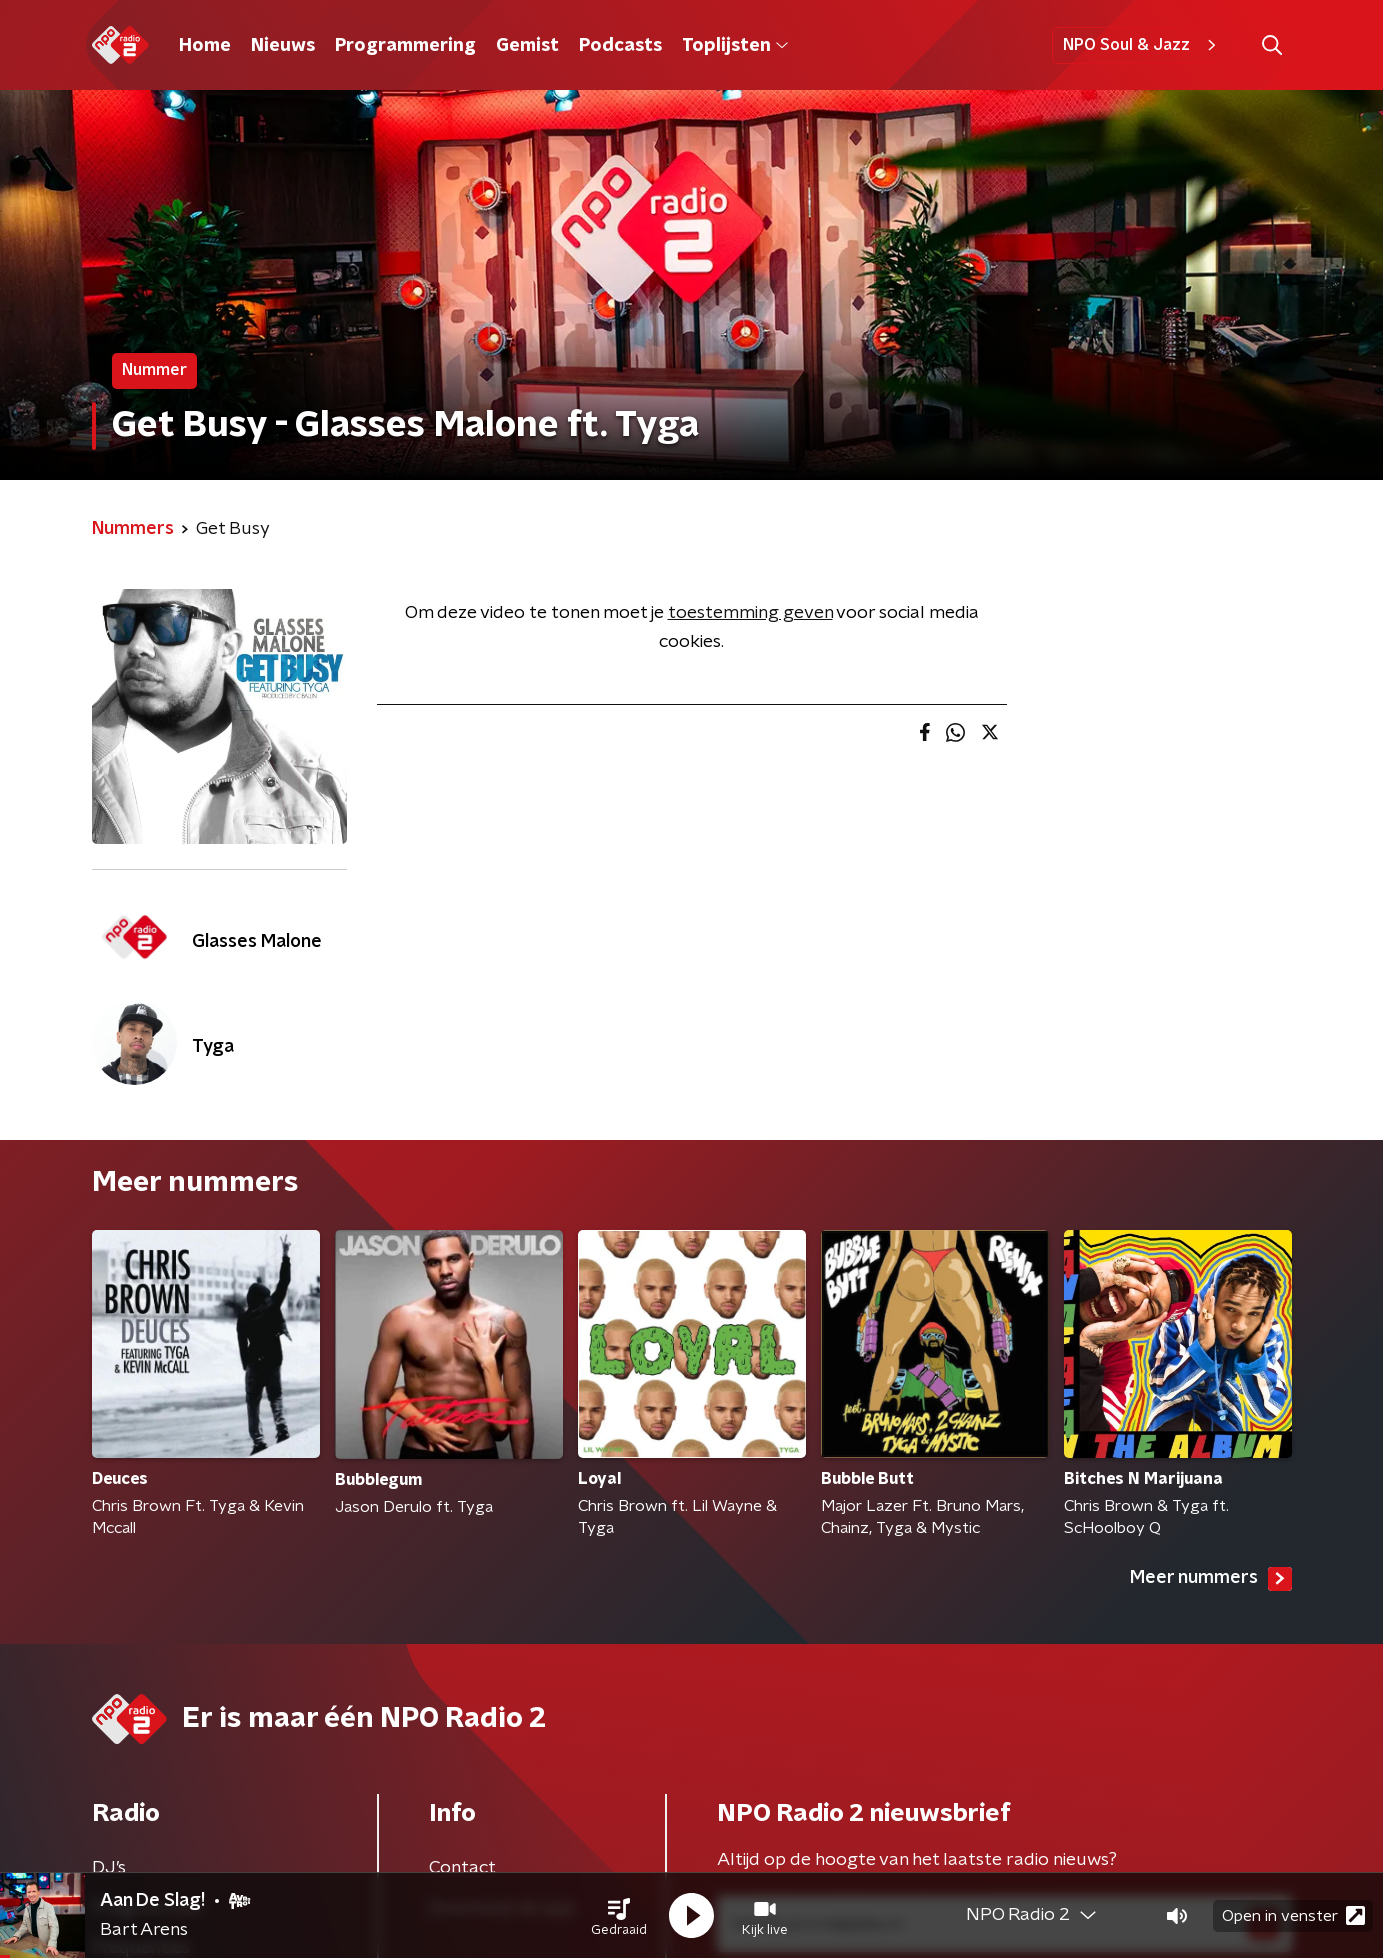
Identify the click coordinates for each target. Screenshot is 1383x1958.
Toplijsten (735, 46)
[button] (619, 1916)
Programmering (405, 46)
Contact (462, 1868)
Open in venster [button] (1293, 1915)
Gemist (527, 46)
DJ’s (109, 1868)
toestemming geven (750, 613)
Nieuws (283, 46)
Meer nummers (1211, 1579)
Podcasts (620, 46)
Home (205, 46)
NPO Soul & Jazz (1142, 45)
